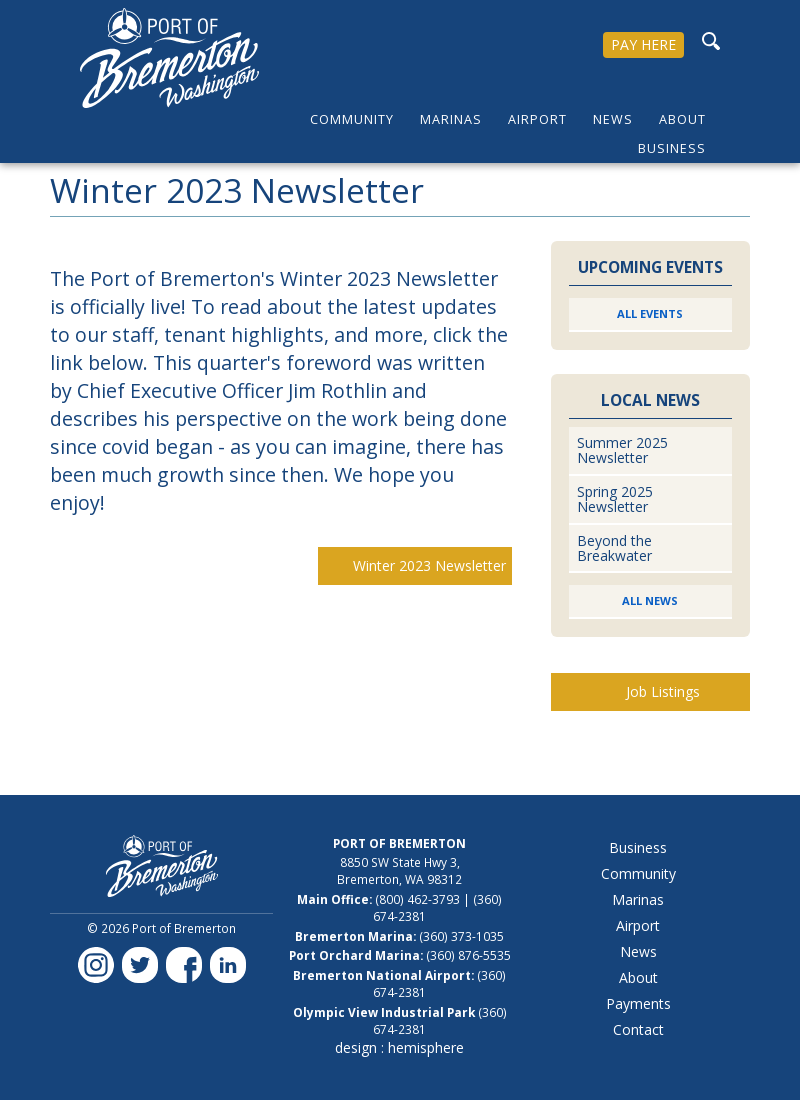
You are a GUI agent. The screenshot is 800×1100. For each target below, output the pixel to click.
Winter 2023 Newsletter (429, 565)
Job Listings (663, 691)
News (613, 119)
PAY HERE (643, 44)
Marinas (451, 119)
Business (672, 148)
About (682, 119)
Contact (638, 1029)
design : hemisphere (399, 1047)
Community (352, 119)
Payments (638, 1003)
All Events (650, 313)
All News (650, 600)
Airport (537, 119)
